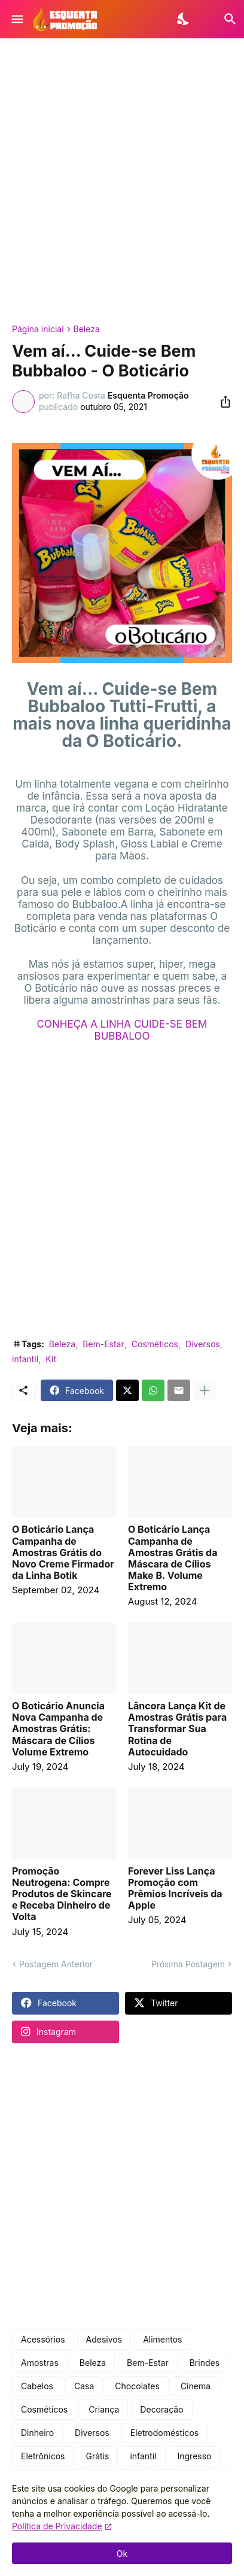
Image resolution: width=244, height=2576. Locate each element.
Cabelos (37, 2386)
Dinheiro (37, 2433)
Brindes (204, 2363)
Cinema (196, 2386)
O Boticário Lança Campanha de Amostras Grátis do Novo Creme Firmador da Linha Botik (63, 1552)
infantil (25, 1359)
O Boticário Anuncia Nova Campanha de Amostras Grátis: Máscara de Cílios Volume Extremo (58, 1729)
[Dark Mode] (183, 19)
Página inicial (38, 329)
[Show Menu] (16, 19)
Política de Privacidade (57, 2526)
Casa (84, 2386)
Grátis (97, 2456)
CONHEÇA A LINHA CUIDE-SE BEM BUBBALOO (122, 1030)
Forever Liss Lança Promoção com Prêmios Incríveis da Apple (175, 1889)
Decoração (161, 2409)
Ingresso (195, 2456)
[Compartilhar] (222, 401)
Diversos (202, 1344)
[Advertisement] (122, 181)
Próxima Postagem (188, 1964)
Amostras (40, 2363)
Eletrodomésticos (164, 2433)
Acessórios (43, 2339)
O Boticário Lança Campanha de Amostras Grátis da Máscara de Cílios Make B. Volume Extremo (172, 1558)
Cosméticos (155, 1344)
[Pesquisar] (223, 19)
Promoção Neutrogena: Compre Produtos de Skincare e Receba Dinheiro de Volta (62, 1894)
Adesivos (104, 2339)
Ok (122, 2553)
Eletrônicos (43, 2456)
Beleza (87, 329)
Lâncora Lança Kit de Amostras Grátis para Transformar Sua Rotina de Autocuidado (177, 1729)
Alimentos (162, 2339)
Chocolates (137, 2386)
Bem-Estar (103, 1344)
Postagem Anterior (56, 1964)
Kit (50, 1359)
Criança (104, 2409)
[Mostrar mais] (204, 1390)
